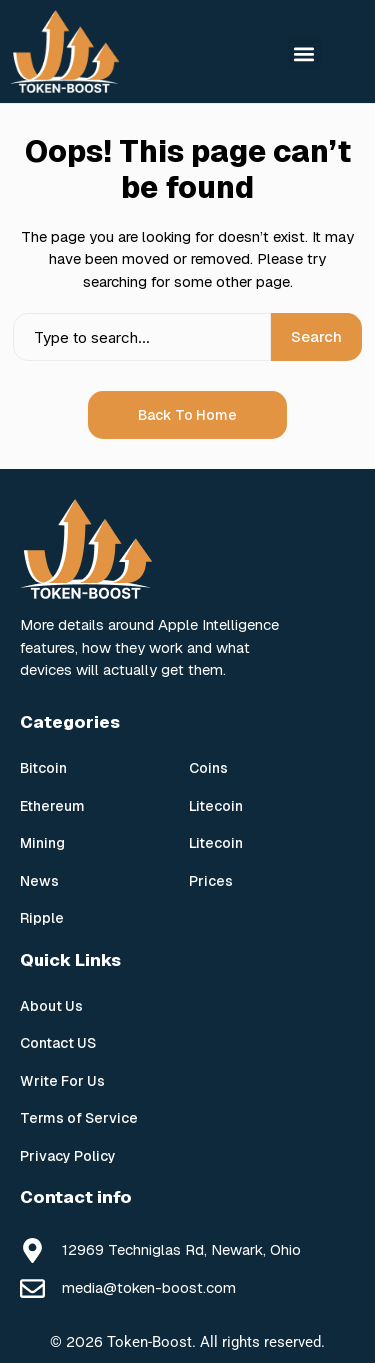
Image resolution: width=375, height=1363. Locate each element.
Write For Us (62, 1081)
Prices (211, 881)
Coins (208, 768)
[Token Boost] (65, 51)
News (39, 881)
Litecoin (216, 806)
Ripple (42, 918)
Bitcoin (43, 768)
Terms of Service (79, 1118)
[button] (304, 53)
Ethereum (52, 806)
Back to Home (187, 415)
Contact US (58, 1043)
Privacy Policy (68, 1156)
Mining (42, 843)
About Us (51, 1006)
